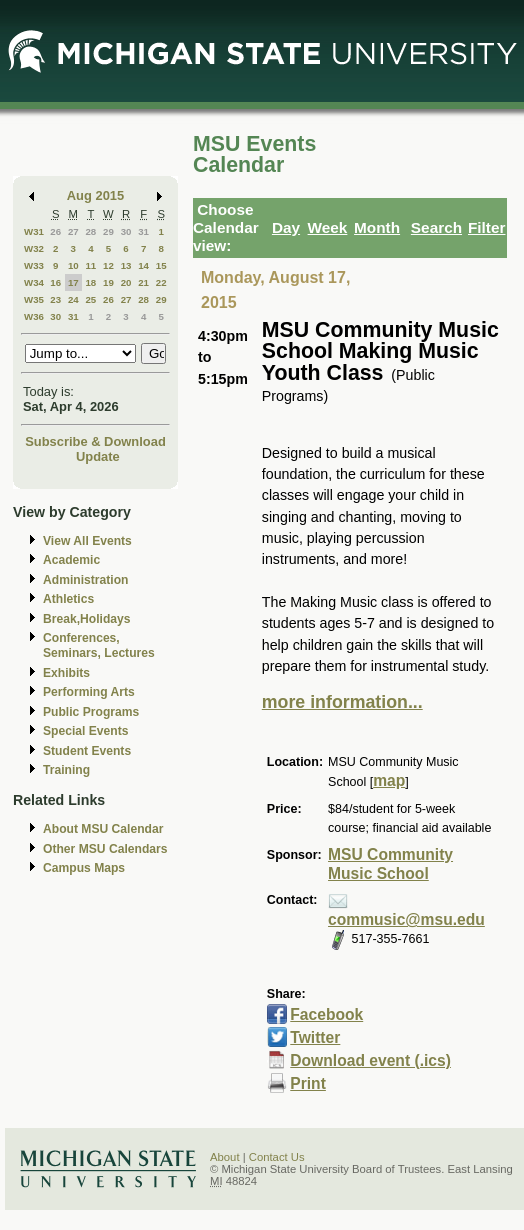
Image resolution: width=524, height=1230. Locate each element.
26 (55, 231)
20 (126, 282)
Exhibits (66, 673)
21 (143, 282)
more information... (342, 702)
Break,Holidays (87, 619)
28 (90, 231)
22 (161, 282)
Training (66, 770)
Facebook (326, 1014)
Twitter (315, 1037)
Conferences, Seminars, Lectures (99, 645)
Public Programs (91, 712)
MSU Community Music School (390, 864)
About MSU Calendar (103, 829)
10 (73, 265)
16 (55, 282)
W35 (34, 299)
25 (90, 299)
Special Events (85, 731)
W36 (34, 316)
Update (98, 456)
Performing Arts (89, 692)
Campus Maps (84, 868)
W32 (34, 248)
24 (73, 299)
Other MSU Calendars (105, 849)
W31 (34, 231)
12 (108, 265)
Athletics (68, 599)
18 (90, 282)
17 (73, 282)
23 (55, 299)
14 (143, 265)
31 (143, 231)
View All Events (87, 541)
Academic (71, 560)
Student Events (87, 751)
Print (308, 1083)
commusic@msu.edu (406, 919)
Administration (85, 580)
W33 (34, 265)
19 (108, 282)
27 (73, 231)
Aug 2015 (95, 195)
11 (90, 265)
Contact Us (277, 1157)
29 (108, 231)
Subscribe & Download (95, 441)
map (389, 780)
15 (161, 265)
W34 (34, 282)
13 (126, 265)
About (225, 1157)
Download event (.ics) (370, 1060)
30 (126, 231)
